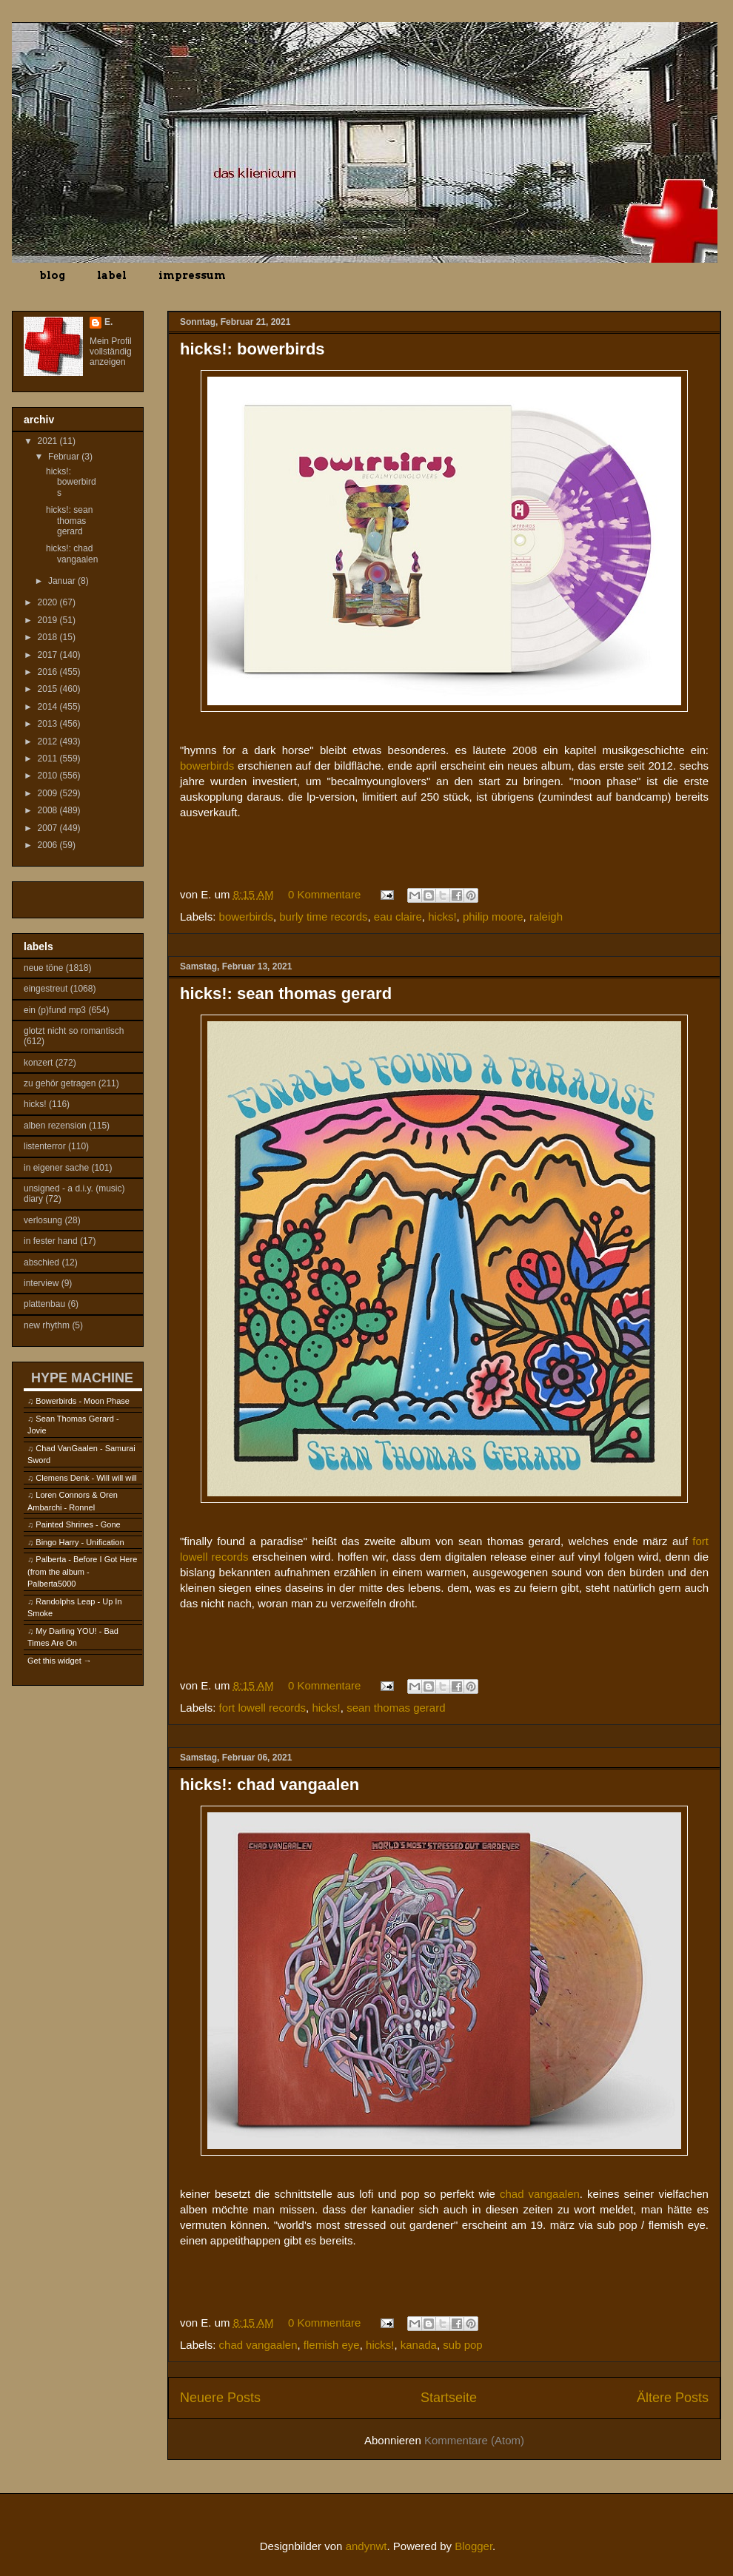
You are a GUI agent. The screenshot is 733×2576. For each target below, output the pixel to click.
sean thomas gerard (396, 1707)
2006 (49, 845)
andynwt (366, 2546)
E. (108, 322)
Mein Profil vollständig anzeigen (111, 351)
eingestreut (45, 988)
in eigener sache (56, 1168)
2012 (49, 741)
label (112, 275)
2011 (49, 758)
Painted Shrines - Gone (78, 1524)
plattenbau (44, 1304)
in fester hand (51, 1241)
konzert (38, 1062)
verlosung (43, 1220)
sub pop (462, 2344)
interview (41, 1283)
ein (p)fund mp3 (55, 1010)
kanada (419, 2344)
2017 (49, 655)
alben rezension (55, 1125)
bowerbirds (207, 765)
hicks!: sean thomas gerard (286, 993)
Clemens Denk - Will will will (86, 1477)
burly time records (323, 916)
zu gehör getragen (60, 1083)
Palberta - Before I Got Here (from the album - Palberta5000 (82, 1571)
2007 (49, 828)
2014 (49, 707)
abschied (41, 1262)
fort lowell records (263, 1707)
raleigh (546, 916)
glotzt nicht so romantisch (74, 1031)
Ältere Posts (673, 2397)
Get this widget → (59, 1660)
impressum (192, 275)
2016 (49, 672)
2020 (49, 602)
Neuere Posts (220, 2397)
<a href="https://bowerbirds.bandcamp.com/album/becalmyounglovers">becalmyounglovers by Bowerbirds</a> (444, 846)
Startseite (449, 2397)
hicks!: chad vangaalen (269, 1784)
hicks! (442, 916)
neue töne (43, 968)
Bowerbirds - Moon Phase (83, 1400)
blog (52, 275)
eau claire (398, 916)
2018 (49, 637)
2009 (49, 793)
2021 (49, 441)
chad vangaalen (540, 2193)
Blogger (473, 2546)
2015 (49, 689)
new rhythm (47, 1325)
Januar (63, 581)
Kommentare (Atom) (474, 2440)
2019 (49, 620)
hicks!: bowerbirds (252, 349)
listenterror (45, 1146)
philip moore (493, 916)
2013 (49, 724)
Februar (64, 456)
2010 (49, 775)
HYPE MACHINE (82, 1378)
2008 (49, 810)
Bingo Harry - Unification (80, 1542)
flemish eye (332, 2344)
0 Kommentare (324, 894)
